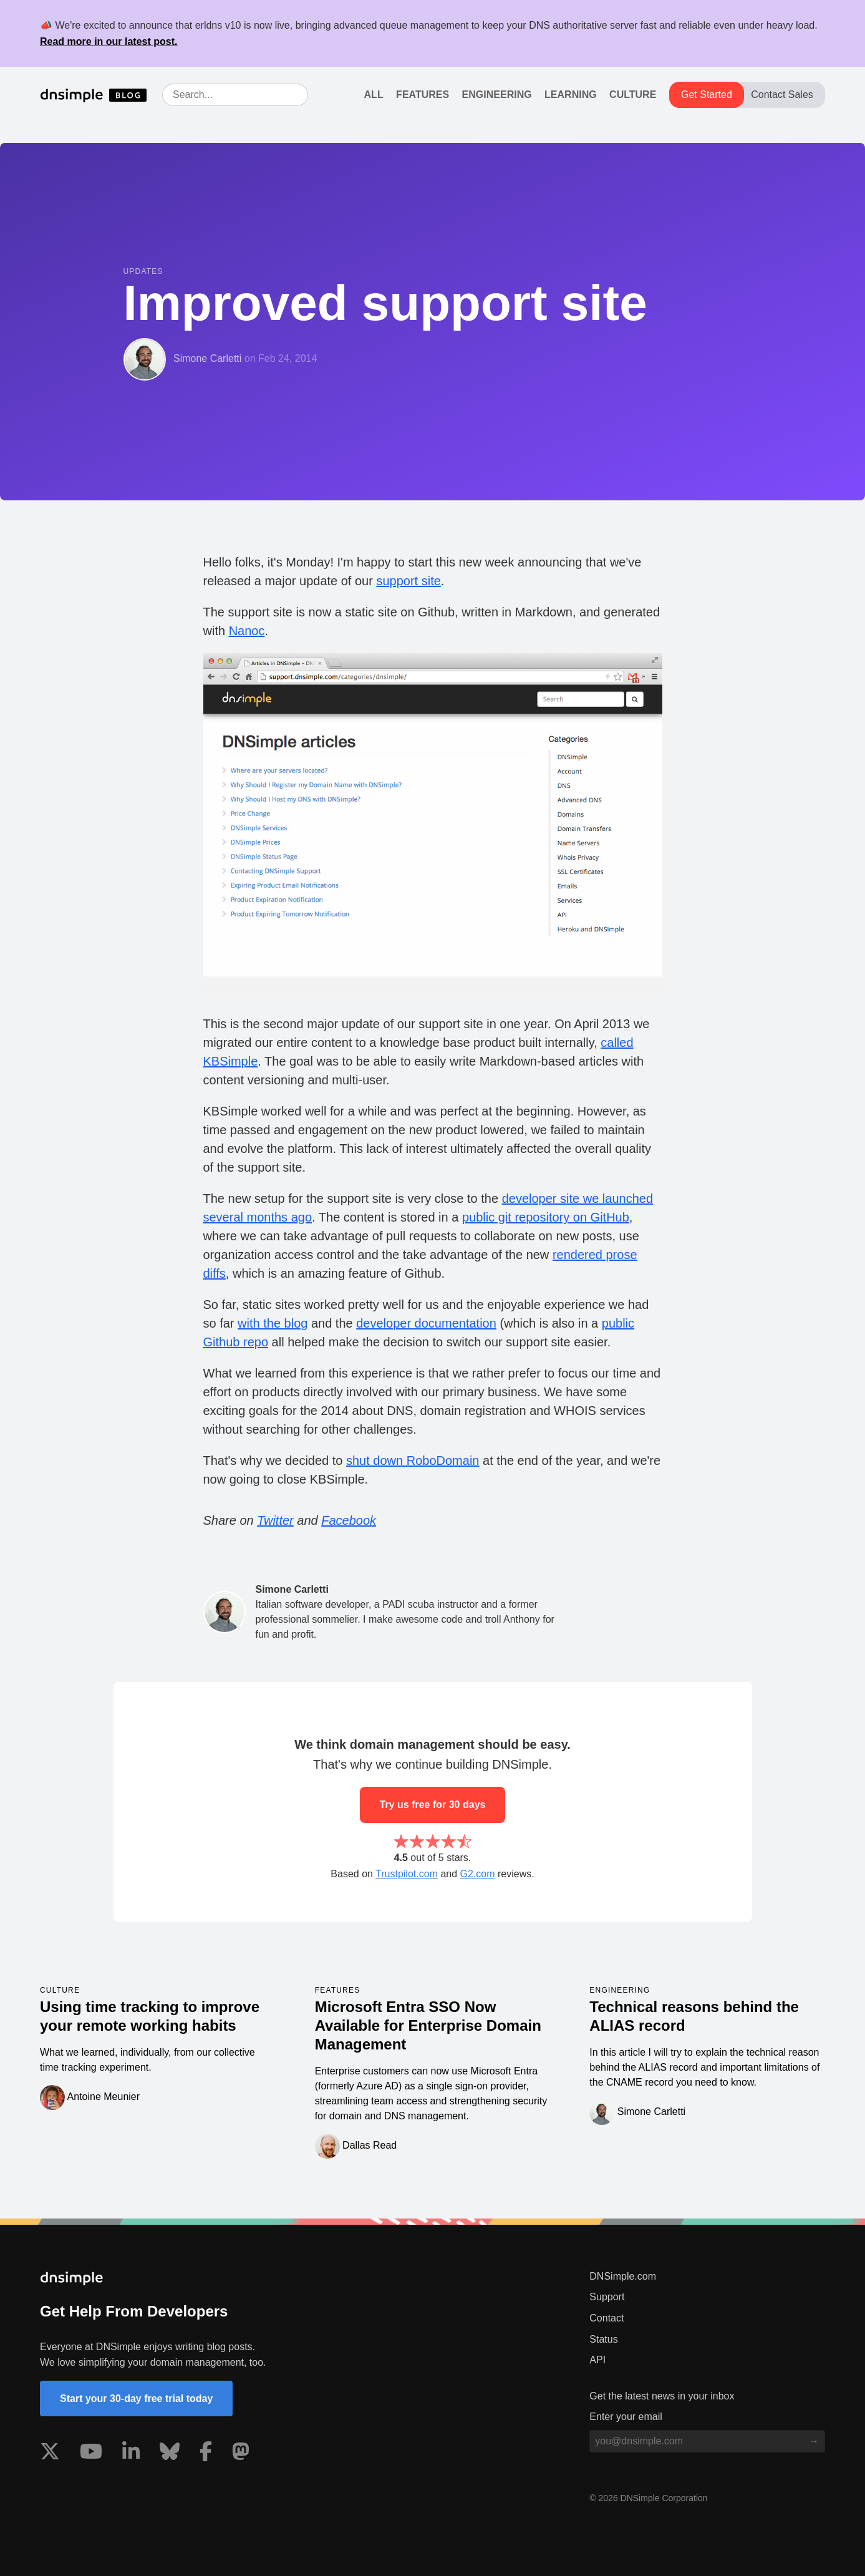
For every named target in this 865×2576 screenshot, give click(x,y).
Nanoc (247, 631)
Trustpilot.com (406, 1874)
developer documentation (426, 1323)
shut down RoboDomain (412, 1460)
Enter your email (625, 2416)
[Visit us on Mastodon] (240, 2453)
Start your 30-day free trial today (136, 2398)
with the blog (272, 1323)
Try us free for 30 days (433, 1804)
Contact (606, 2318)
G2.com (477, 1874)
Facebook (348, 1520)
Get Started (706, 94)
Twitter (275, 1520)
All (374, 94)
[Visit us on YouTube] (91, 2453)
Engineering (497, 94)
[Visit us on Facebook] (206, 2453)
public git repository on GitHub (545, 1217)
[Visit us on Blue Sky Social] (170, 2453)
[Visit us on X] (50, 2453)
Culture (632, 94)
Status (603, 2339)
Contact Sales (782, 94)
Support (606, 2297)
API (597, 2360)
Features (422, 94)
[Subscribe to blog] (814, 2441)
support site (408, 581)
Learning (570, 94)
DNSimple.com (622, 2276)
